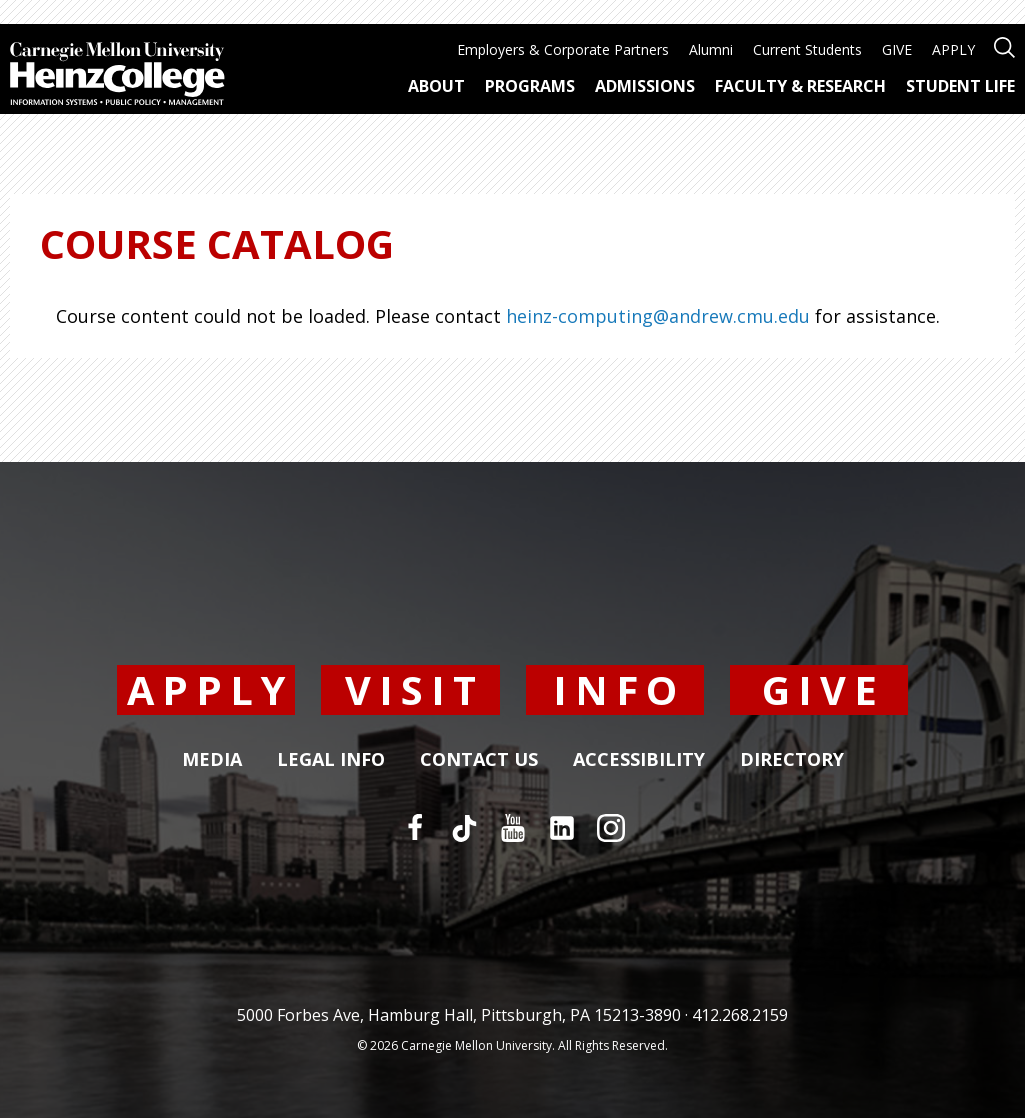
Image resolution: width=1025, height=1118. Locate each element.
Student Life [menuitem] (960, 86)
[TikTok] (464, 828)
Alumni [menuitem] (711, 49)
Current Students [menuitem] (807, 49)
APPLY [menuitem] (953, 49)
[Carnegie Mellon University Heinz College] (117, 76)
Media (212, 760)
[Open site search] (1004, 45)
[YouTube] (513, 828)
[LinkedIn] (562, 828)
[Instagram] (611, 828)
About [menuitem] (436, 86)
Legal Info (331, 760)
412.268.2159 (740, 1015)
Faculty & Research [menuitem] (800, 86)
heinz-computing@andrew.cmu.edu (658, 316)
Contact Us (479, 760)
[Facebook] (415, 828)
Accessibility (639, 760)
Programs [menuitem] (530, 86)
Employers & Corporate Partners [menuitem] (563, 49)
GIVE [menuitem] (897, 49)
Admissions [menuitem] (645, 86)
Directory (792, 760)
